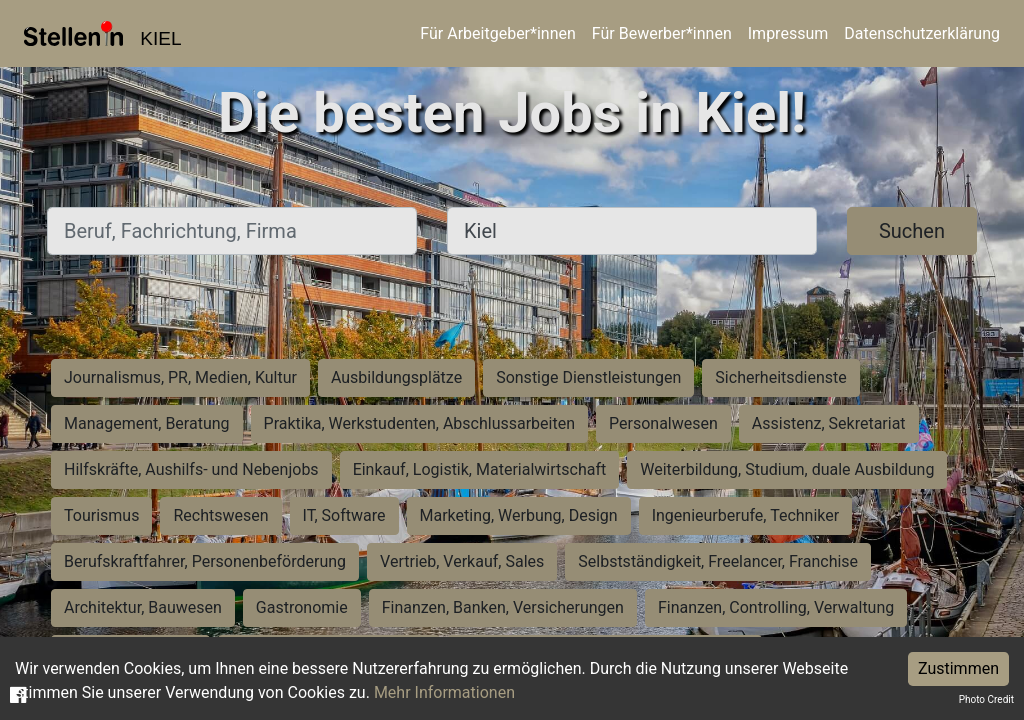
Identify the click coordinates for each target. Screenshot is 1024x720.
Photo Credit (986, 699)
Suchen (912, 231)
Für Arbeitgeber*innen (497, 33)
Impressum (788, 33)
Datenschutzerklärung (922, 33)
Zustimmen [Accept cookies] (958, 668)
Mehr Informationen (444, 692)
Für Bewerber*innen (662, 33)
